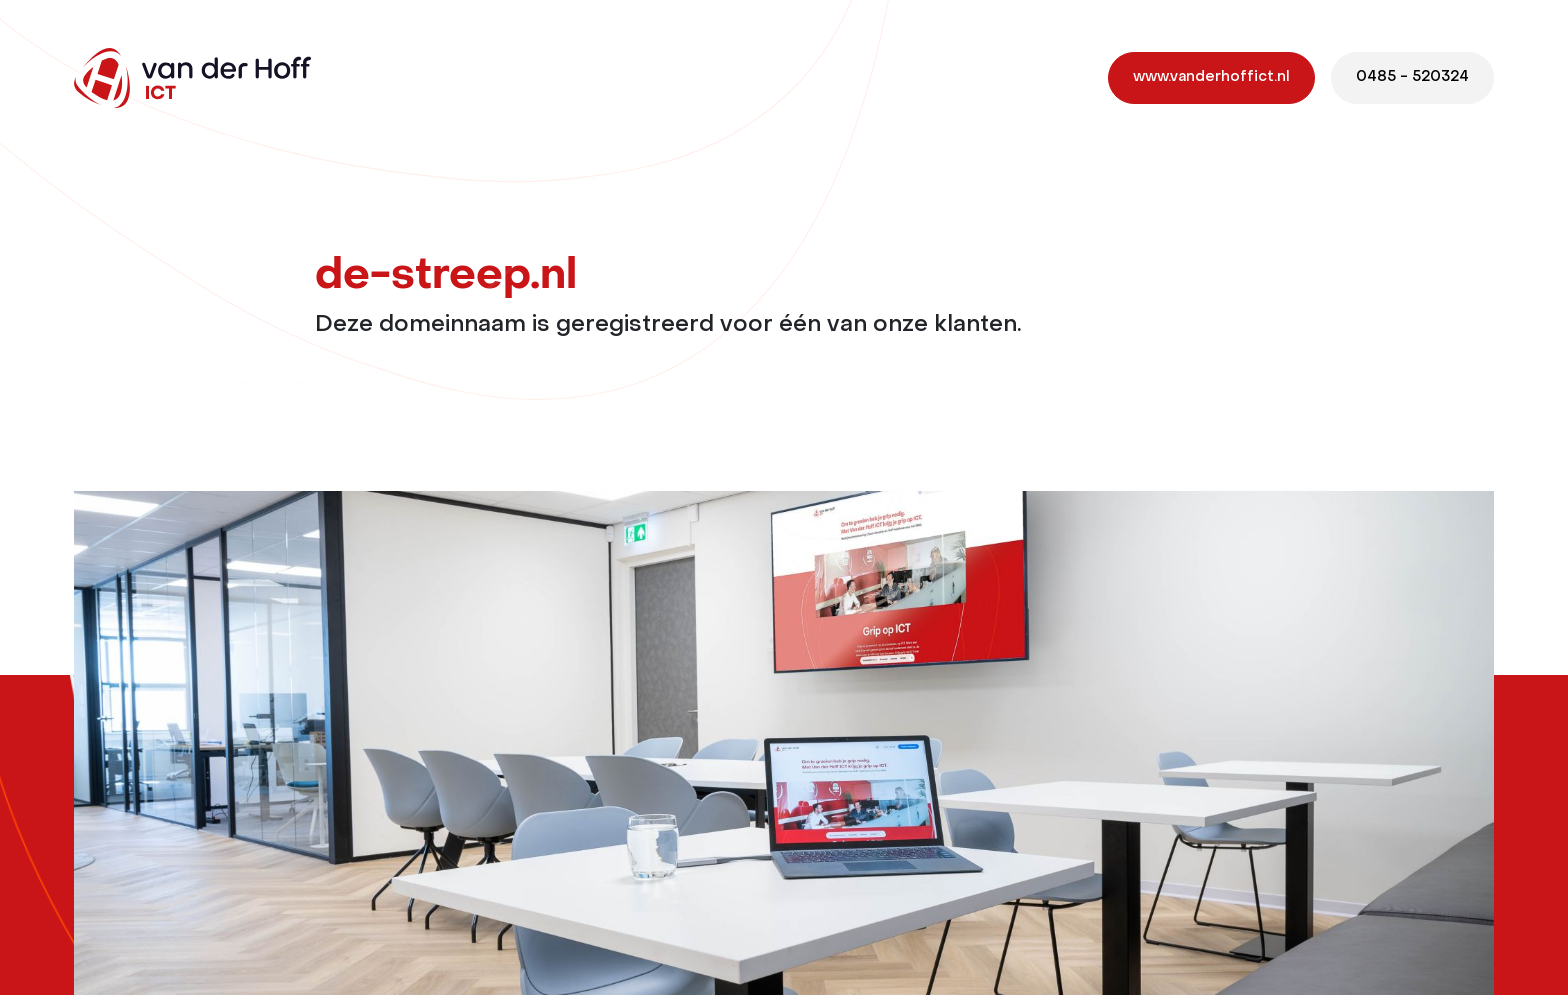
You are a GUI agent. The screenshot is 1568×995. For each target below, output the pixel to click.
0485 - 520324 (1412, 77)
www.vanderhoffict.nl (1211, 77)
